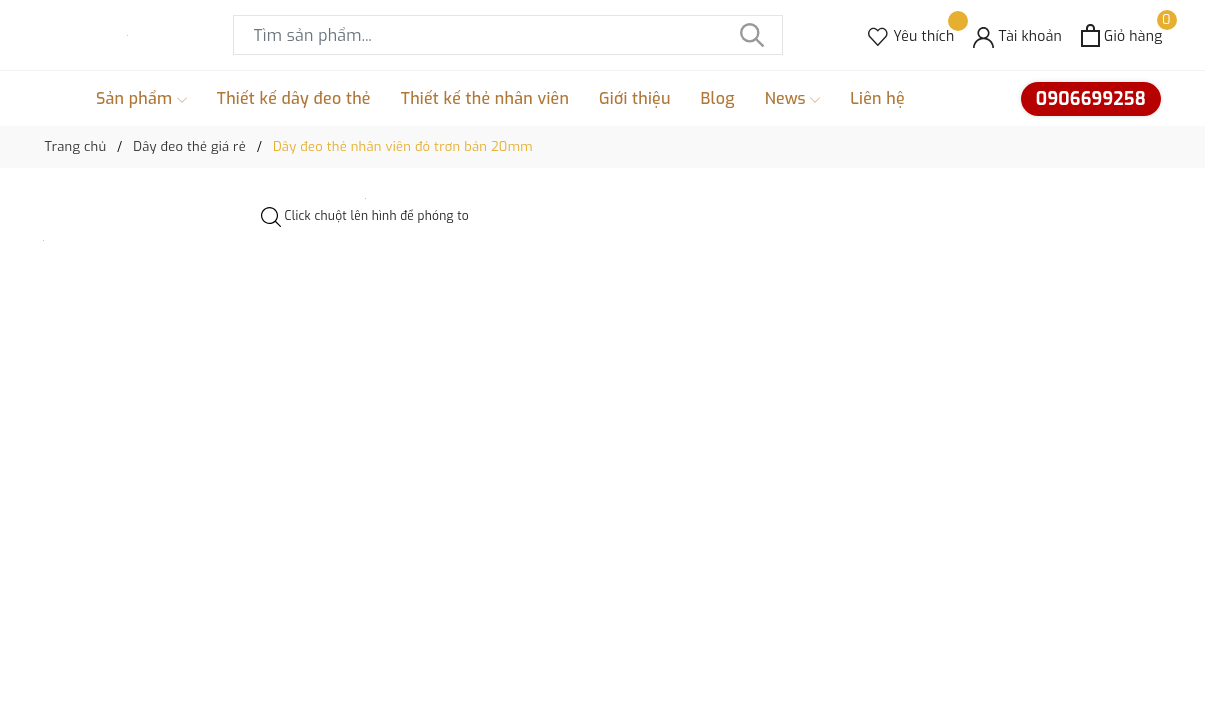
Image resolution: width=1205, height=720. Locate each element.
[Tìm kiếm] (753, 35)
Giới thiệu (635, 98)
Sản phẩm (141, 99)
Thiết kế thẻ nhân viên (485, 98)
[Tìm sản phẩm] (508, 35)
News (793, 99)
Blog (718, 98)
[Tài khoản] (1017, 35)
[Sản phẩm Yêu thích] (911, 35)
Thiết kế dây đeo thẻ (294, 98)
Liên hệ (877, 98)
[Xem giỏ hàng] (1121, 35)
